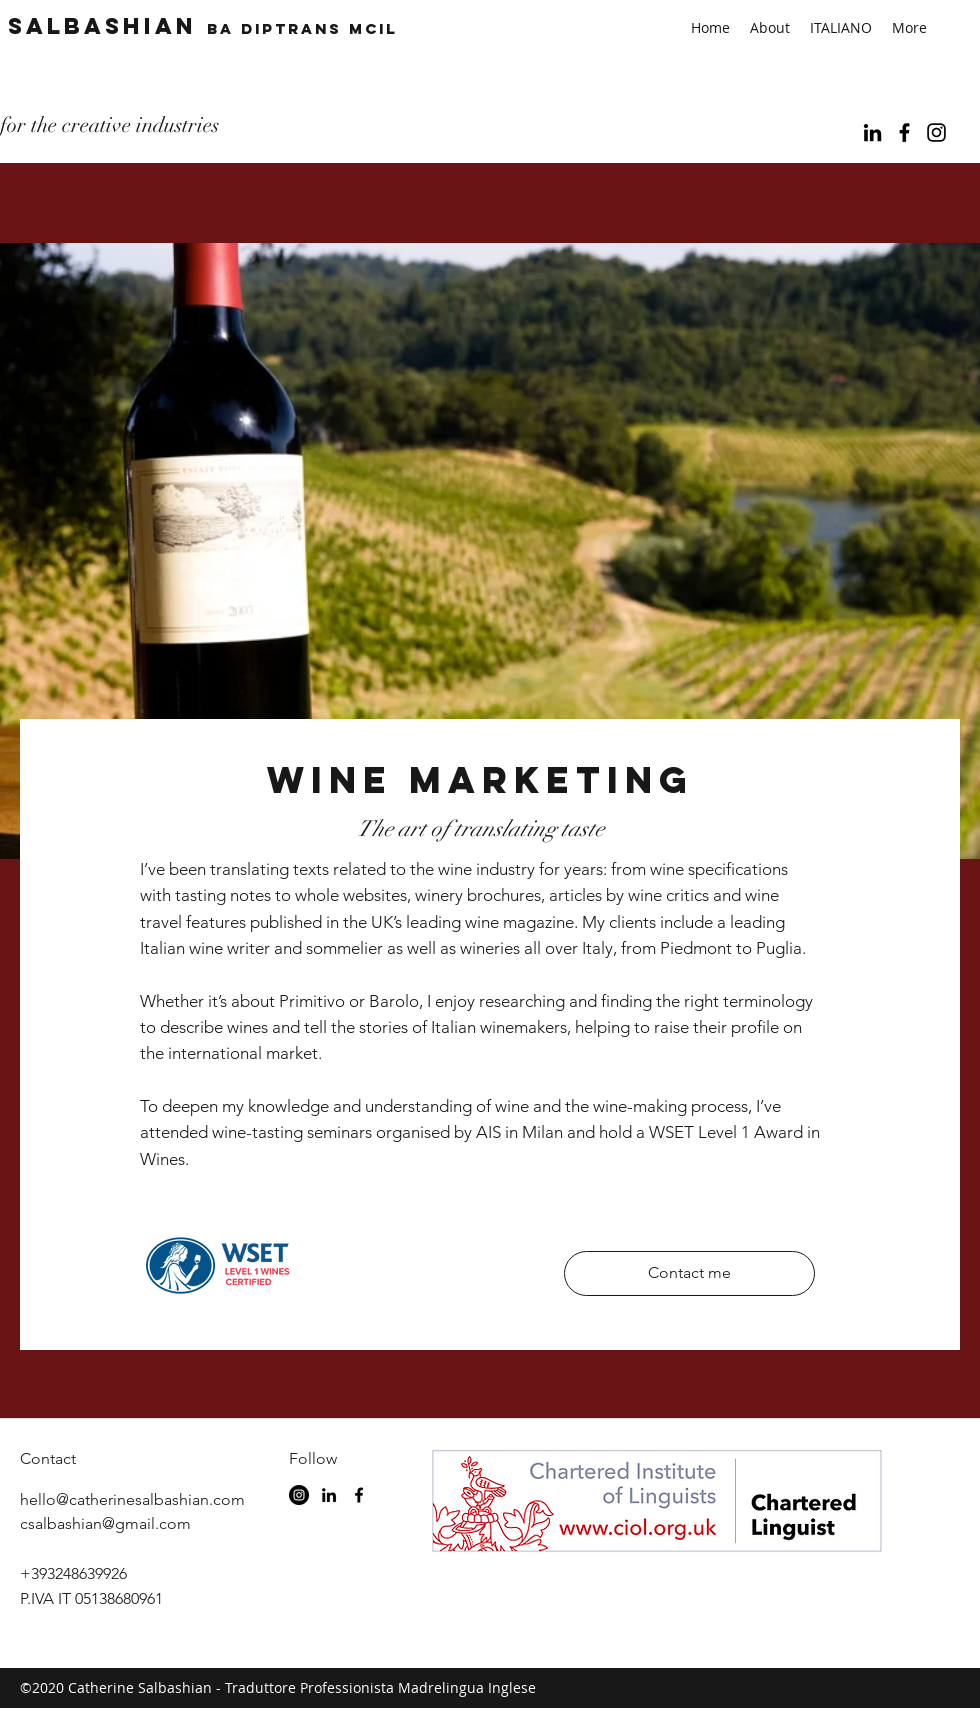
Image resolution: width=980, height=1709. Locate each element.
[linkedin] (872, 132)
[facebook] (904, 132)
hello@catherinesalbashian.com (132, 1499)
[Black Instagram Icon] (936, 132)
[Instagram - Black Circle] (299, 1495)
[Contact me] (689, 1273)
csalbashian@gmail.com (105, 1523)
